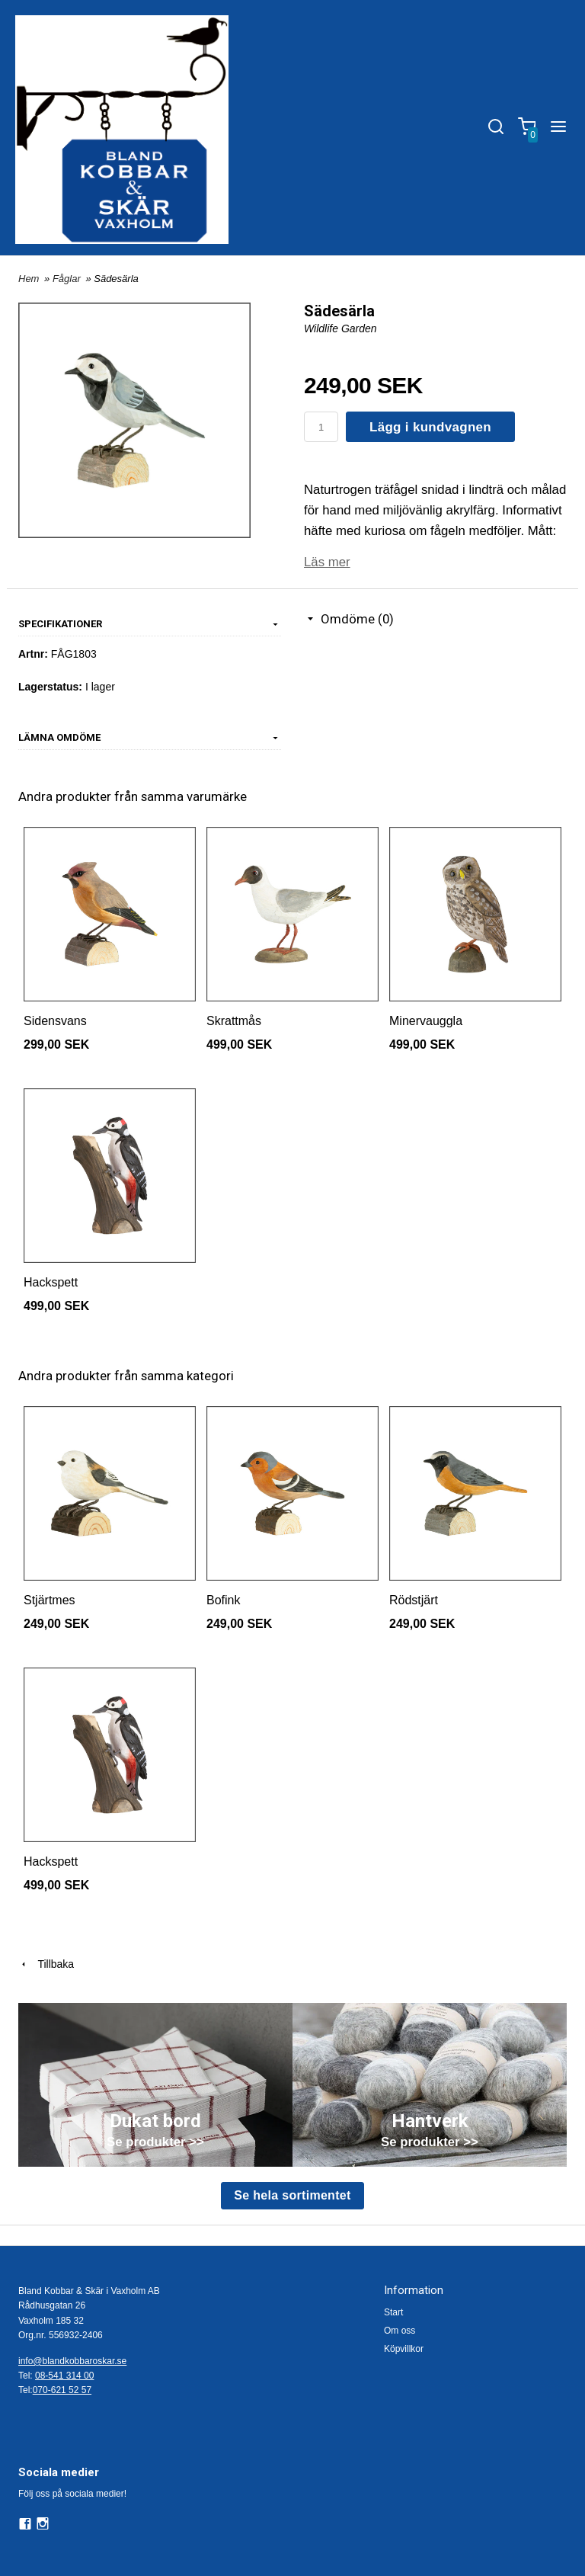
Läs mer (327, 562)
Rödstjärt (413, 1600)
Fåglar (68, 278)
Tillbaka (46, 1964)
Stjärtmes (49, 1600)
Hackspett (51, 1282)
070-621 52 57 (62, 2390)
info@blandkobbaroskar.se (72, 2361)
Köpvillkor (404, 2349)
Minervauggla (425, 1020)
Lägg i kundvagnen (430, 427)
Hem (28, 278)
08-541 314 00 (64, 2375)
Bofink (223, 1600)
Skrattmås (233, 1020)
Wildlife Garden (340, 328)
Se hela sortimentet (292, 2195)
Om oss (399, 2330)
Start (393, 2312)
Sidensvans (55, 1020)
